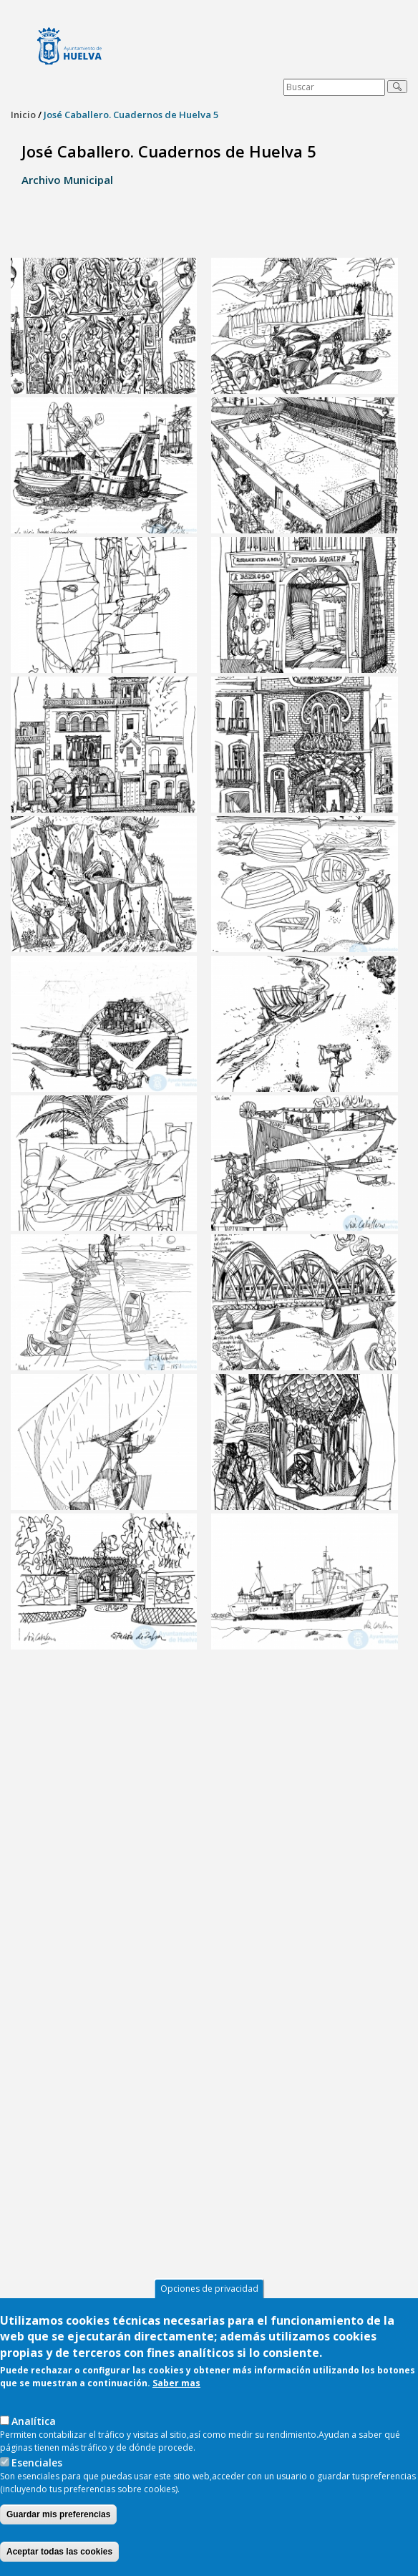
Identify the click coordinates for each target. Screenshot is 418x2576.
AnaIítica (33, 2421)
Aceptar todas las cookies (59, 2552)
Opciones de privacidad (209, 2288)
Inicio (23, 114)
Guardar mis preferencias (58, 2514)
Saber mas (176, 2383)
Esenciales (36, 2462)
